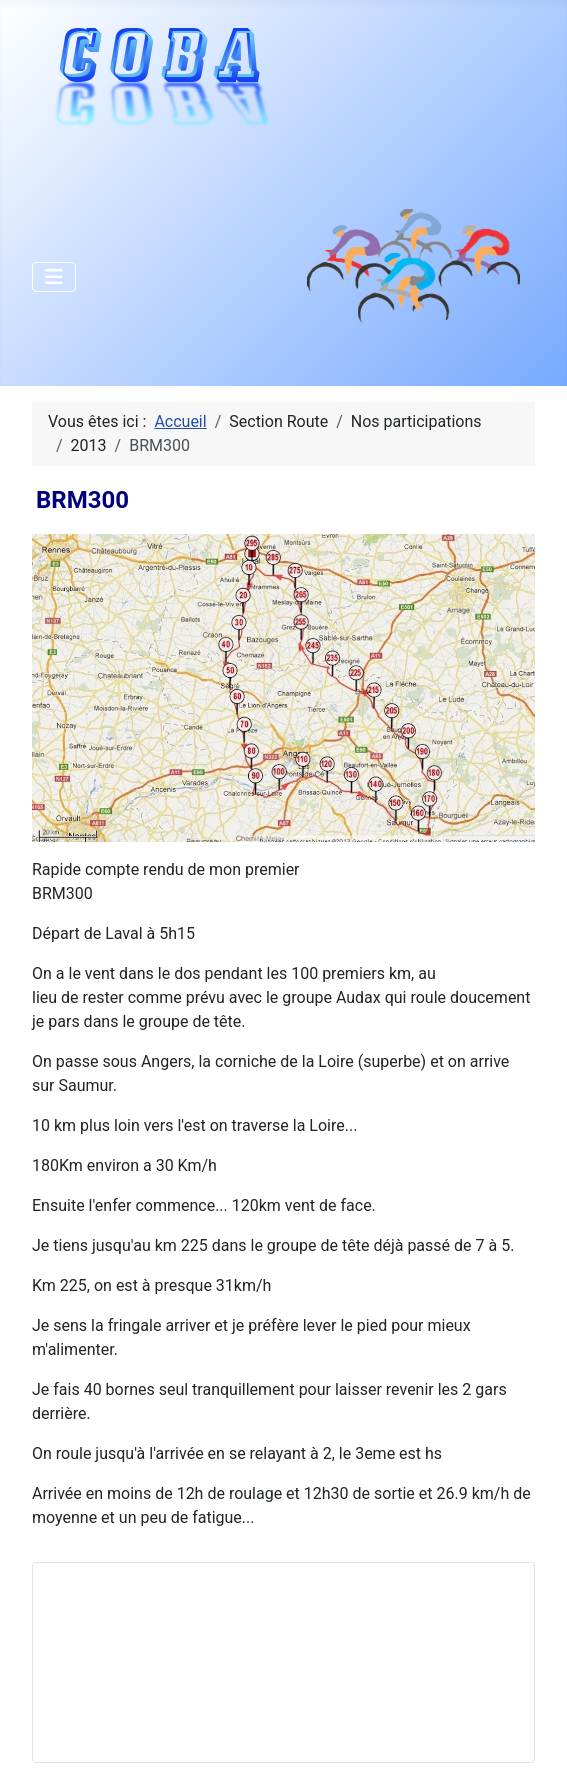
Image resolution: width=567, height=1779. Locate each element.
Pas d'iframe (199, 1659)
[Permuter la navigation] (54, 277)
